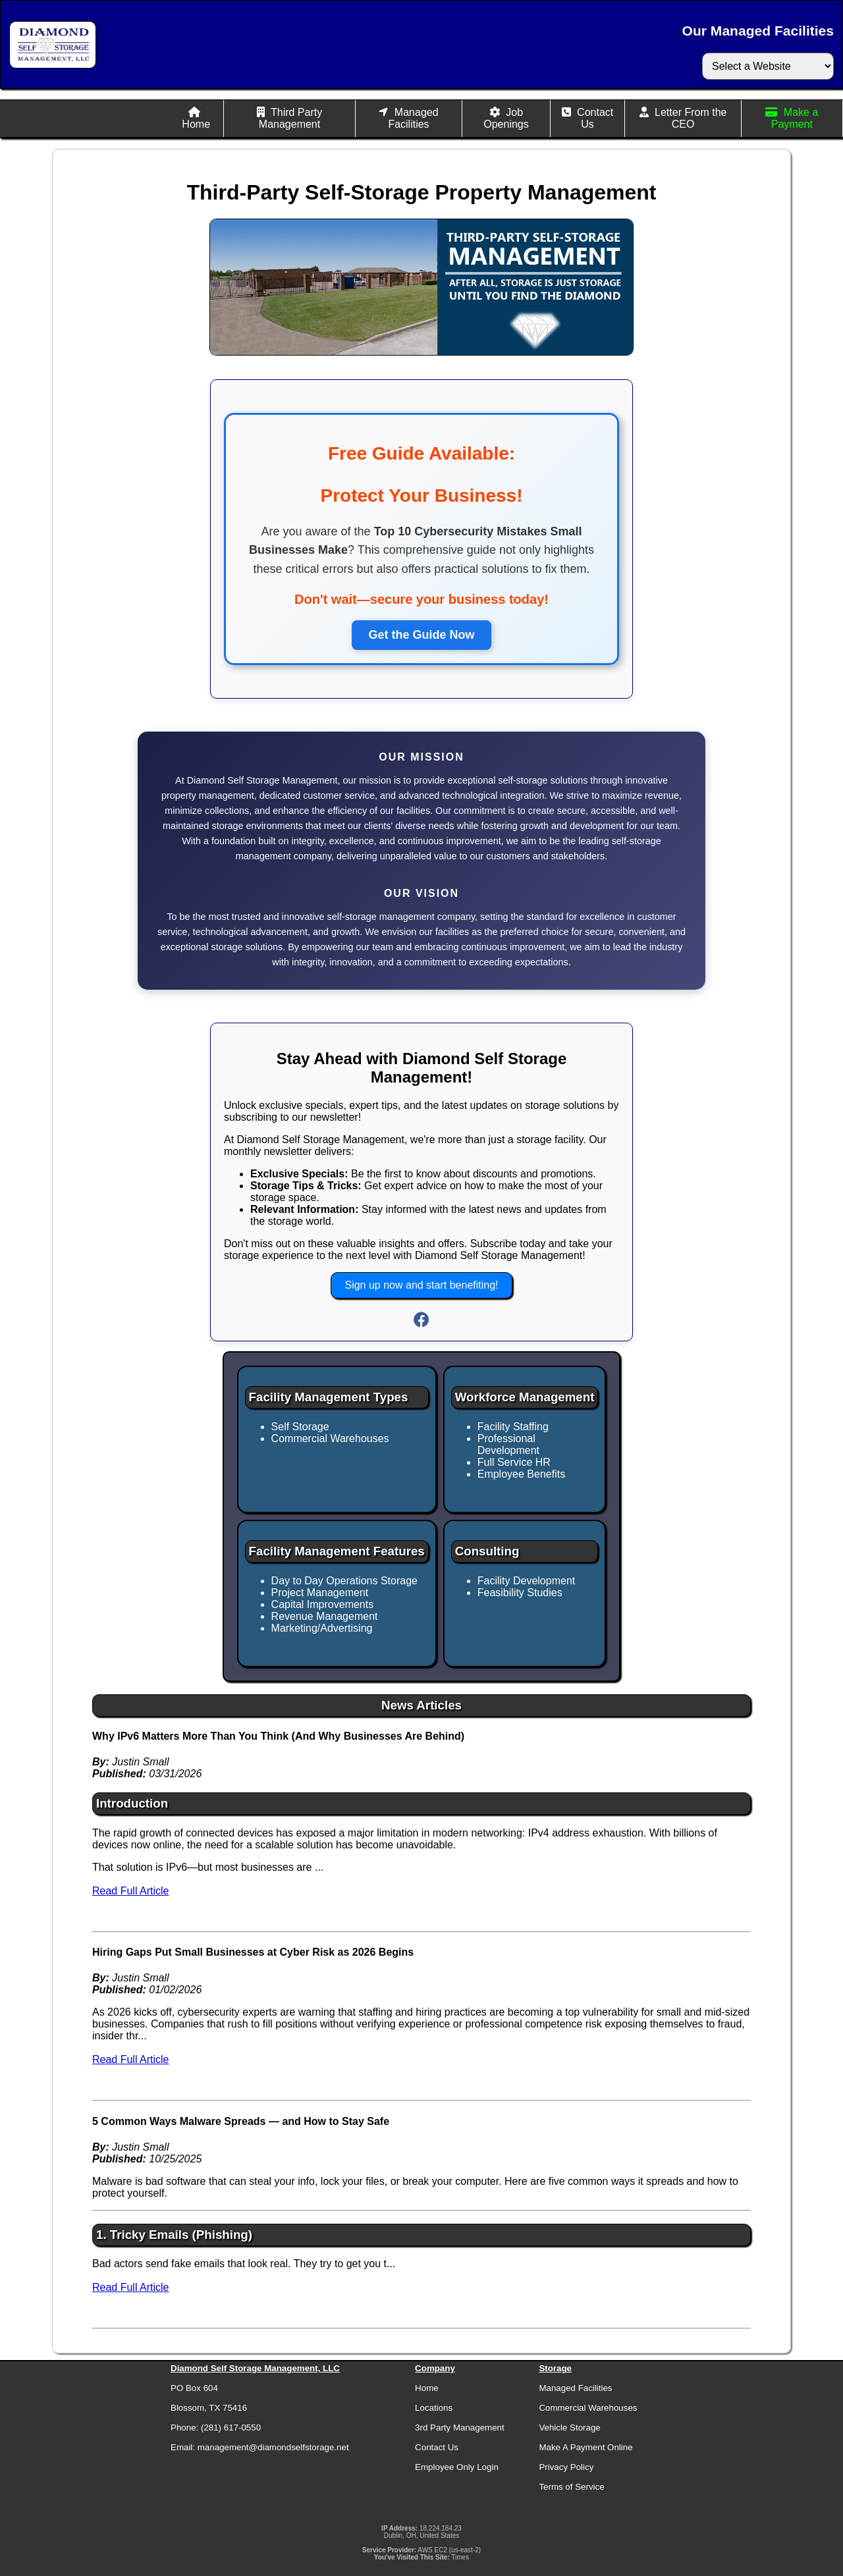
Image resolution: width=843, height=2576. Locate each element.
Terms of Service (571, 2487)
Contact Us (436, 2447)
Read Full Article (130, 1890)
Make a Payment (795, 118)
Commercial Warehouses (588, 2408)
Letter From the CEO (690, 118)
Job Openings (506, 118)
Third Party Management (290, 118)
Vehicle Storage (569, 2427)
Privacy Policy (566, 2467)
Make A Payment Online (585, 2447)
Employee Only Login (457, 2467)
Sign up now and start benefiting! (421, 1285)
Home (196, 124)
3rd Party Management (459, 2427)
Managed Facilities (413, 118)
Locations (433, 2408)
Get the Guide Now (421, 634)
